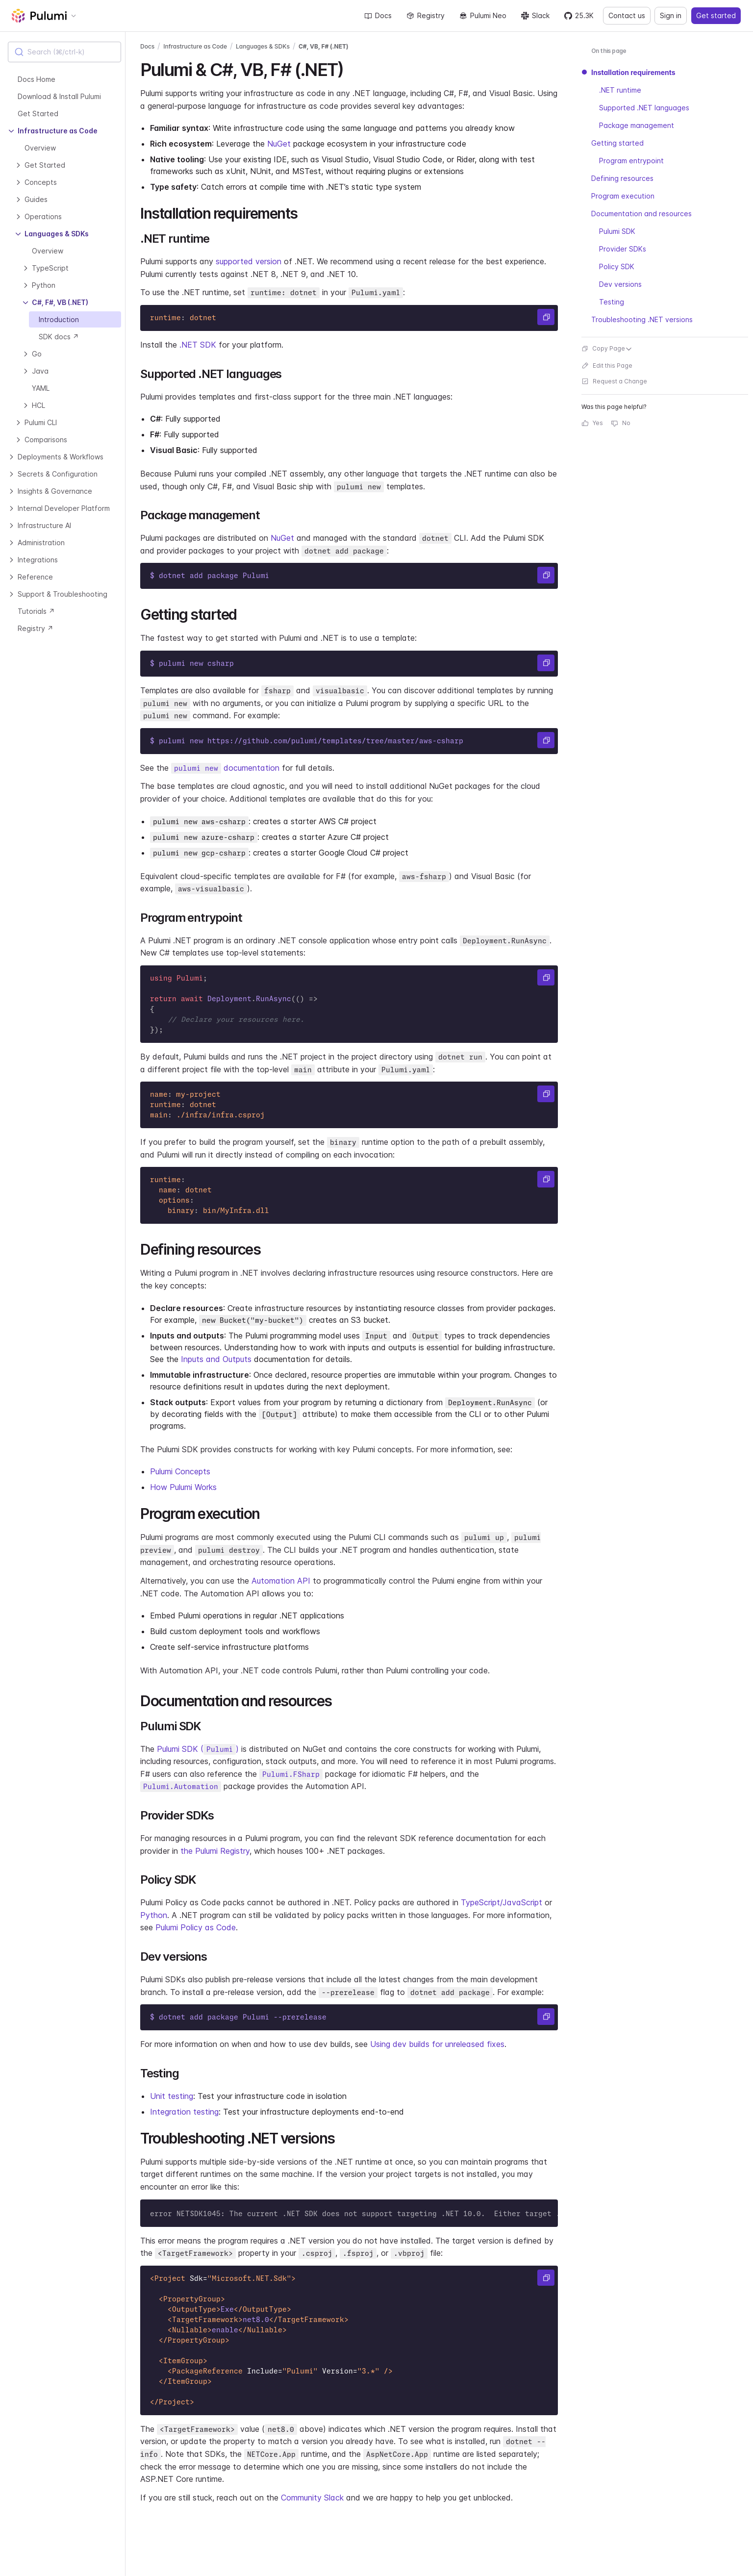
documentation (225, 768)
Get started (716, 15)
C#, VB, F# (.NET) (324, 46)
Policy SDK (616, 266)
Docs (378, 15)
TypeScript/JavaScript (501, 1902)
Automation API (280, 1581)
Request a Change (614, 381)
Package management (636, 125)
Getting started (617, 143)
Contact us (626, 15)
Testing (611, 302)
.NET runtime (620, 90)
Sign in (670, 15)
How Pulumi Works (183, 1487)
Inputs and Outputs (216, 1359)
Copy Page (606, 348)
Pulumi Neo (482, 15)
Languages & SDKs (263, 46)
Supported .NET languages (644, 107)
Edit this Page (606, 365)
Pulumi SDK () (198, 1749)
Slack (535, 15)
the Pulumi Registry (215, 1851)
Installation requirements (633, 72)
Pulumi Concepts (180, 1471)
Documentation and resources (641, 213)
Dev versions (620, 284)
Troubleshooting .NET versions (642, 319)
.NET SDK (197, 345)
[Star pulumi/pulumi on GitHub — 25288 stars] (579, 16)
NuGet (279, 144)
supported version (248, 261)
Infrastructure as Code (195, 46)
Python (153, 1915)
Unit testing (171, 2096)
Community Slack (312, 2497)
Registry (425, 15)
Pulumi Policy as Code (195, 1927)
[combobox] (64, 52)
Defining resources (622, 178)
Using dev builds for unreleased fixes (437, 2044)
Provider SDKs (622, 249)
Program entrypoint (631, 160)
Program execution (622, 196)
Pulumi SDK (617, 231)
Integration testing (184, 2112)
